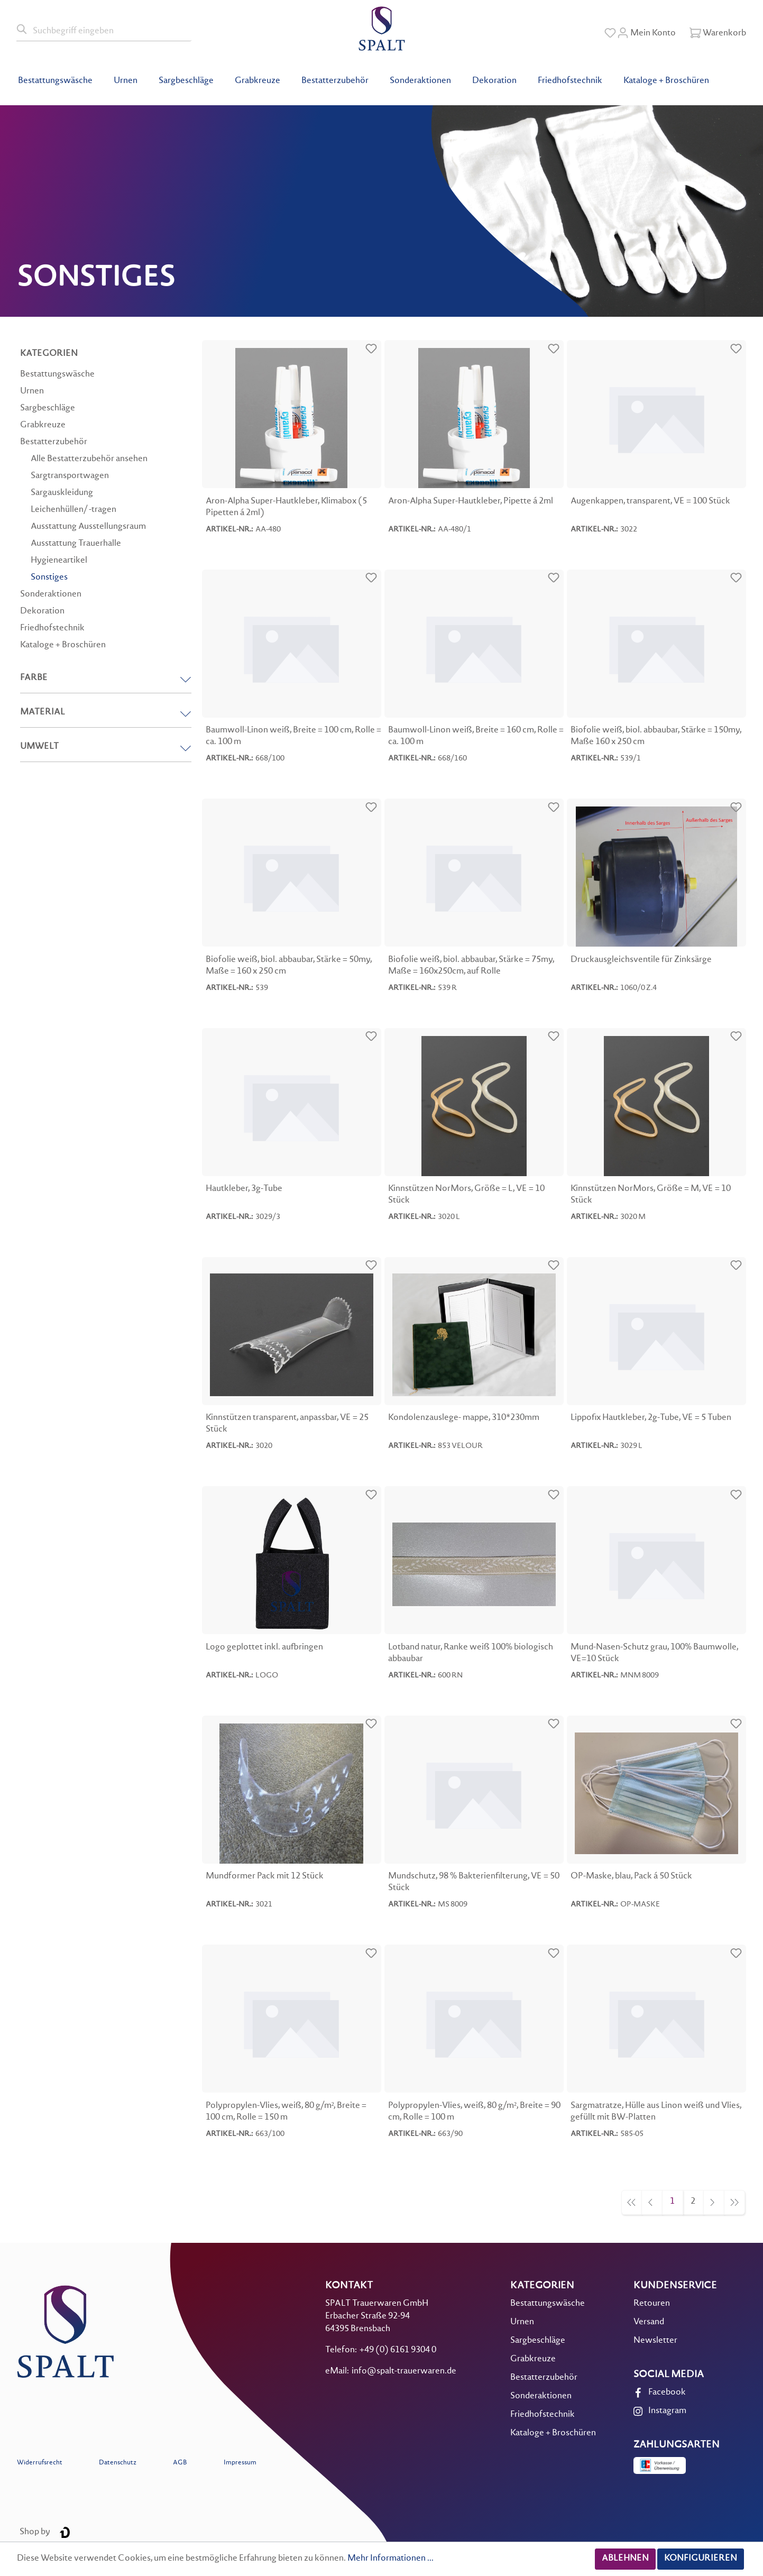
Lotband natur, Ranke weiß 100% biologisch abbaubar (470, 1653)
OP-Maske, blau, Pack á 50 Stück (631, 1877)
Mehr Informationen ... (390, 2559)
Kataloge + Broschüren (63, 645)
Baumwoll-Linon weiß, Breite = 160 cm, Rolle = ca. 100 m (476, 736)
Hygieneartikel (59, 561)
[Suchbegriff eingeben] (109, 29)
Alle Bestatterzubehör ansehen (89, 459)
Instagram (667, 2411)
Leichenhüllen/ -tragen (73, 510)
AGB (180, 2463)
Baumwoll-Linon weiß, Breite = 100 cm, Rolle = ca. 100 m (293, 736)
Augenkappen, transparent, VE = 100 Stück (650, 502)
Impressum (240, 2463)
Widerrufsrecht (39, 2463)
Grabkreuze (43, 425)
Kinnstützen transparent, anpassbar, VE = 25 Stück (287, 1424)
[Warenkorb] (718, 33)
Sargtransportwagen (70, 476)
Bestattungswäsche (57, 375)
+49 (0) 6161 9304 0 (398, 2350)
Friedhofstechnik (52, 629)
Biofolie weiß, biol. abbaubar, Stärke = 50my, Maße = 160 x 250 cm (289, 966)
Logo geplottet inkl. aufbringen (264, 1648)
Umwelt (105, 747)
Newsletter (655, 2341)
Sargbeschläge (47, 409)
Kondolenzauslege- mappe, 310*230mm (463, 1418)
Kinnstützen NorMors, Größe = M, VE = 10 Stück (651, 1195)
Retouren (651, 2304)
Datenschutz (117, 2463)
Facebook (667, 2393)
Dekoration (42, 612)
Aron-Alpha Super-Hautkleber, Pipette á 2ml (470, 502)
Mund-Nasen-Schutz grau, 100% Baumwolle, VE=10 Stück (654, 1653)
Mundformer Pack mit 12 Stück (265, 1877)
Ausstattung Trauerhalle (76, 544)
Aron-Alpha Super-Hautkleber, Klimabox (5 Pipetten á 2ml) (286, 507)
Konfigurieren (700, 2559)
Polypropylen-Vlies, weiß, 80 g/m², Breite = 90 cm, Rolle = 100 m (474, 2112)
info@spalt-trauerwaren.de (404, 2372)
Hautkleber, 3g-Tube (244, 1189)
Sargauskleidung (62, 493)
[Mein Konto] (646, 33)
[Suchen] (22, 29)
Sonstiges (49, 578)
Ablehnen (625, 2559)
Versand (648, 2322)
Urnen (32, 392)
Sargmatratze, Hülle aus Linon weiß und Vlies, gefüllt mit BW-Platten (656, 2112)
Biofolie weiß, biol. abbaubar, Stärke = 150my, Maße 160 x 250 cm (656, 736)
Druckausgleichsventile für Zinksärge (641, 960)
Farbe (105, 678)
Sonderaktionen (50, 595)
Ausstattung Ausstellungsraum (88, 527)
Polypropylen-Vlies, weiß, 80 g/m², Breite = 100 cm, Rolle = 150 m (286, 2112)
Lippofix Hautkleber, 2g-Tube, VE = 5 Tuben (651, 1418)
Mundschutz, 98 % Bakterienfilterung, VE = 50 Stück (473, 1882)
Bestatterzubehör (53, 442)
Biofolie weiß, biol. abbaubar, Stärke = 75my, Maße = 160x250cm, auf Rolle (471, 966)
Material (105, 713)
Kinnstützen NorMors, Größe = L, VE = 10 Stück (466, 1195)
